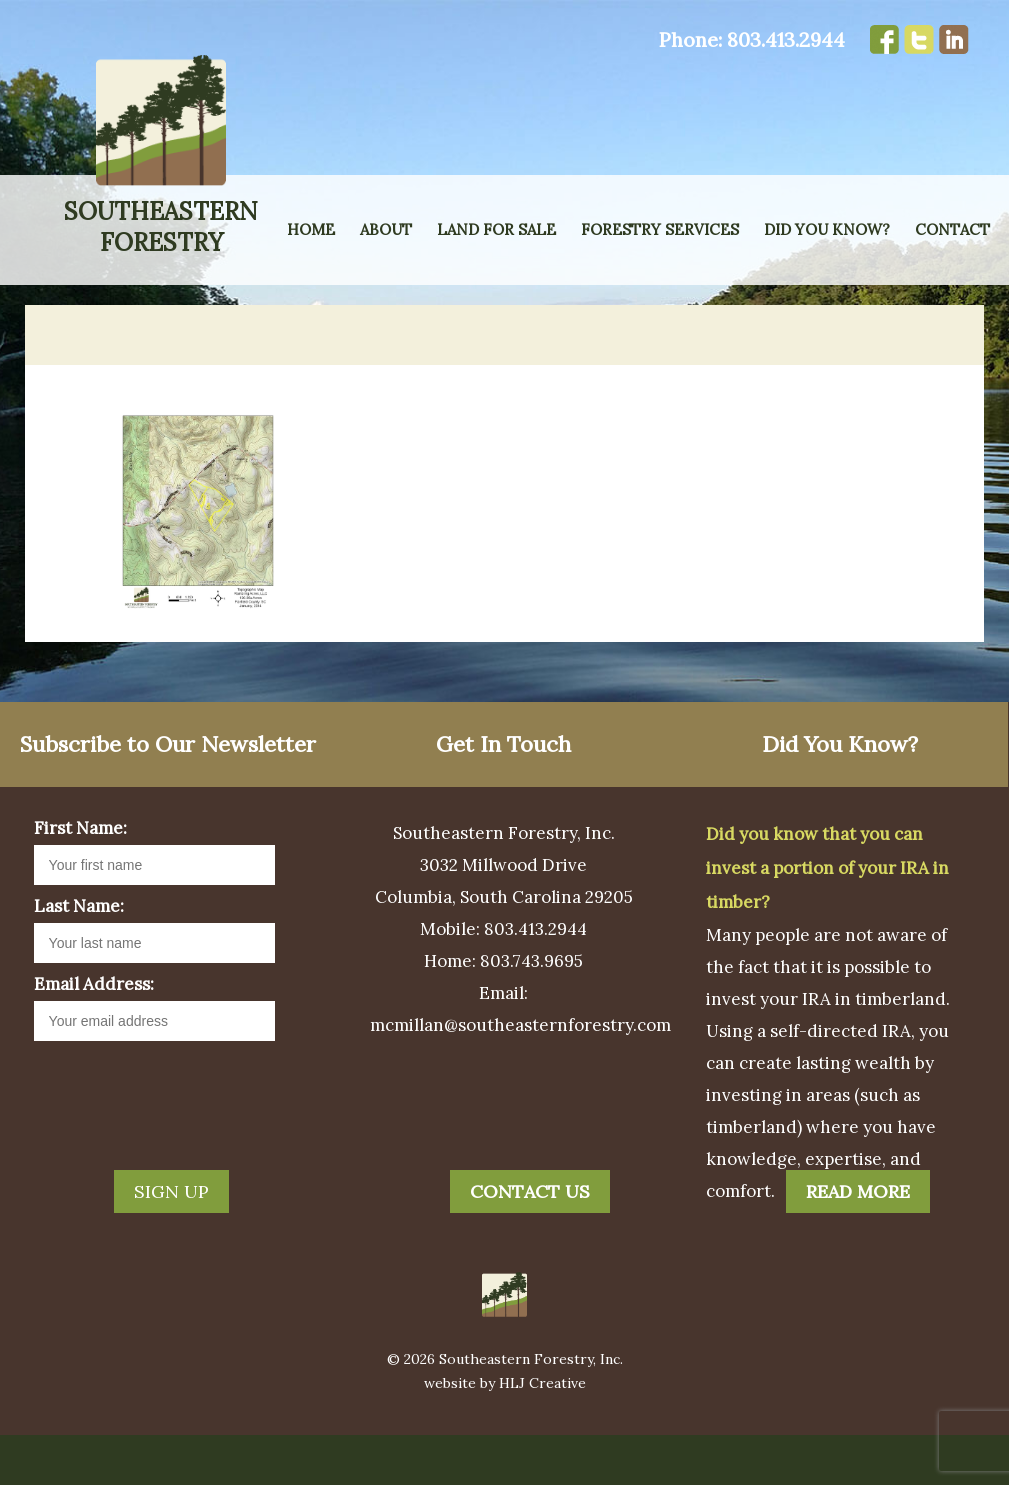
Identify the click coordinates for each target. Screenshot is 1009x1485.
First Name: (80, 878)
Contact (952, 229)
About (386, 229)
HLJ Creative (542, 1433)
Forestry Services (660, 229)
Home (311, 229)
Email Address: (94, 1034)
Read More (858, 1241)
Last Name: (79, 956)
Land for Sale (496, 229)
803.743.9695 (531, 1011)
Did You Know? (827, 229)
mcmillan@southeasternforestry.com (520, 1075)
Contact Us (530, 1241)
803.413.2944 (786, 39)
